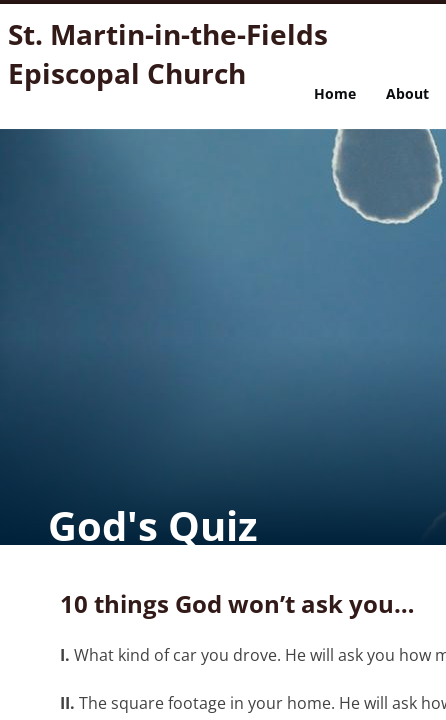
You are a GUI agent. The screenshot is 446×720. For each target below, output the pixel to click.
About (407, 93)
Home (335, 93)
